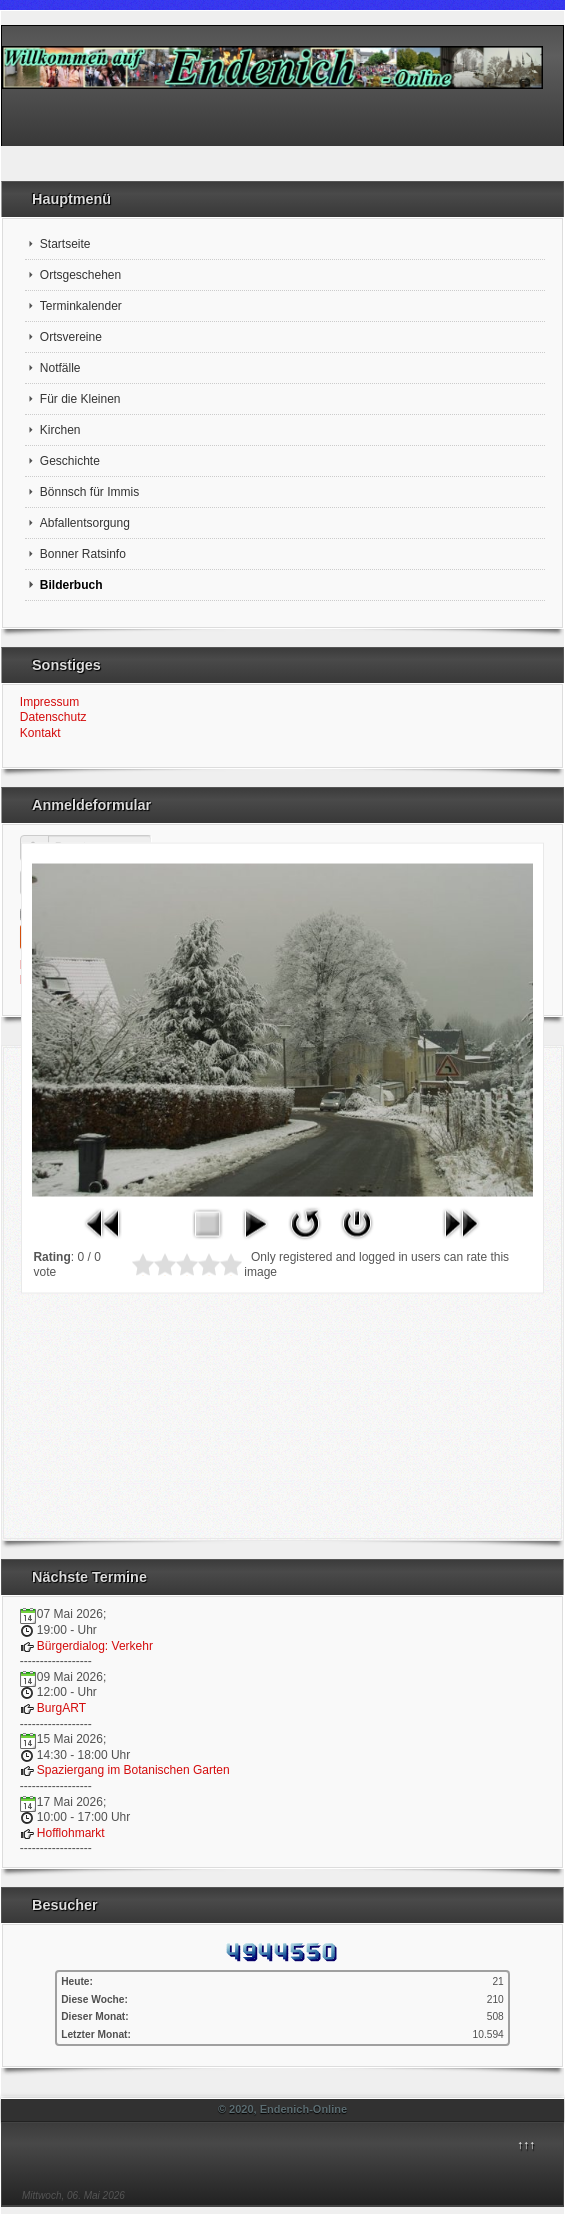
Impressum (49, 702)
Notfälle (60, 368)
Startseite (65, 244)
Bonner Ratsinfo (83, 554)
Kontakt (40, 733)
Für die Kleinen (80, 399)
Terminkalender (81, 306)
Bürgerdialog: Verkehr (95, 1646)
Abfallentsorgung (85, 523)
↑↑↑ (526, 2145)
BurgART (61, 1708)
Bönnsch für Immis (89, 492)
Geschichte (70, 461)
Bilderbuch (71, 585)
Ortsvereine (71, 337)
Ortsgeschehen (80, 275)
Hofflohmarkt (71, 1833)
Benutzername (43, 840)
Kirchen (60, 430)
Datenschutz (53, 717)
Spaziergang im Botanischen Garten (133, 1770)
